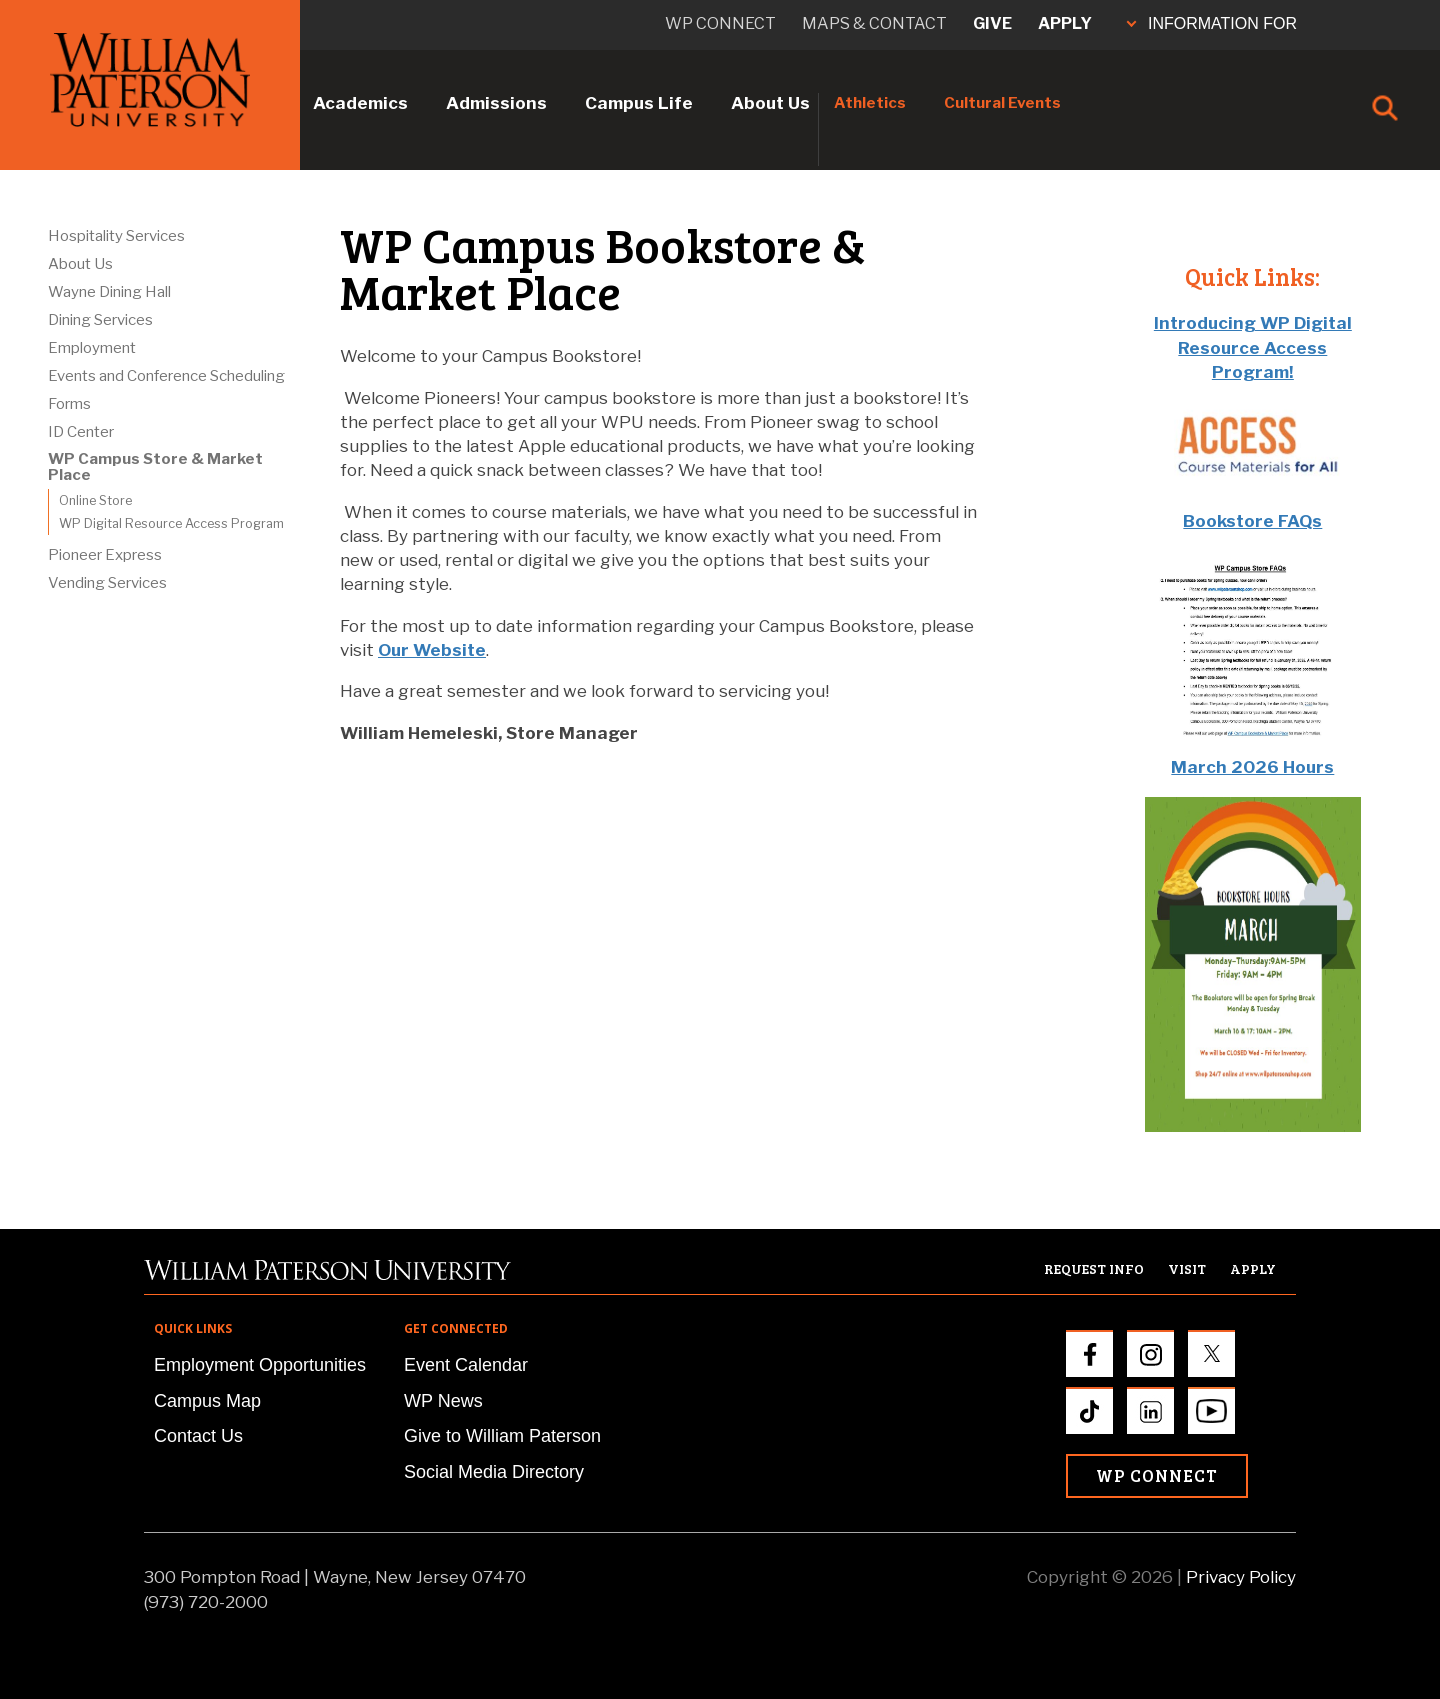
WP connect (720, 23)
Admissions (496, 103)
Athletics (870, 103)
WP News (443, 1401)
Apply (1065, 23)
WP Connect (1157, 1475)
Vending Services (107, 583)
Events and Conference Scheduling (166, 376)
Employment (92, 348)
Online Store (95, 500)
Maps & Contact (874, 23)
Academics (360, 103)
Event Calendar (466, 1365)
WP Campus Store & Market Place (155, 467)
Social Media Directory (494, 1472)
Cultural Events (1002, 103)
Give (992, 23)
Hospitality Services (116, 236)
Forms (69, 404)
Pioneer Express (105, 555)
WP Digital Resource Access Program (171, 523)
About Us (770, 103)
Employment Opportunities (260, 1365)
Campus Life (639, 103)
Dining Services (100, 320)
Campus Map (207, 1401)
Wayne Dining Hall (109, 292)
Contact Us (198, 1436)
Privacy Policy (1241, 1577)
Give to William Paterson (502, 1436)
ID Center (81, 432)
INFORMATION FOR (1212, 23)
